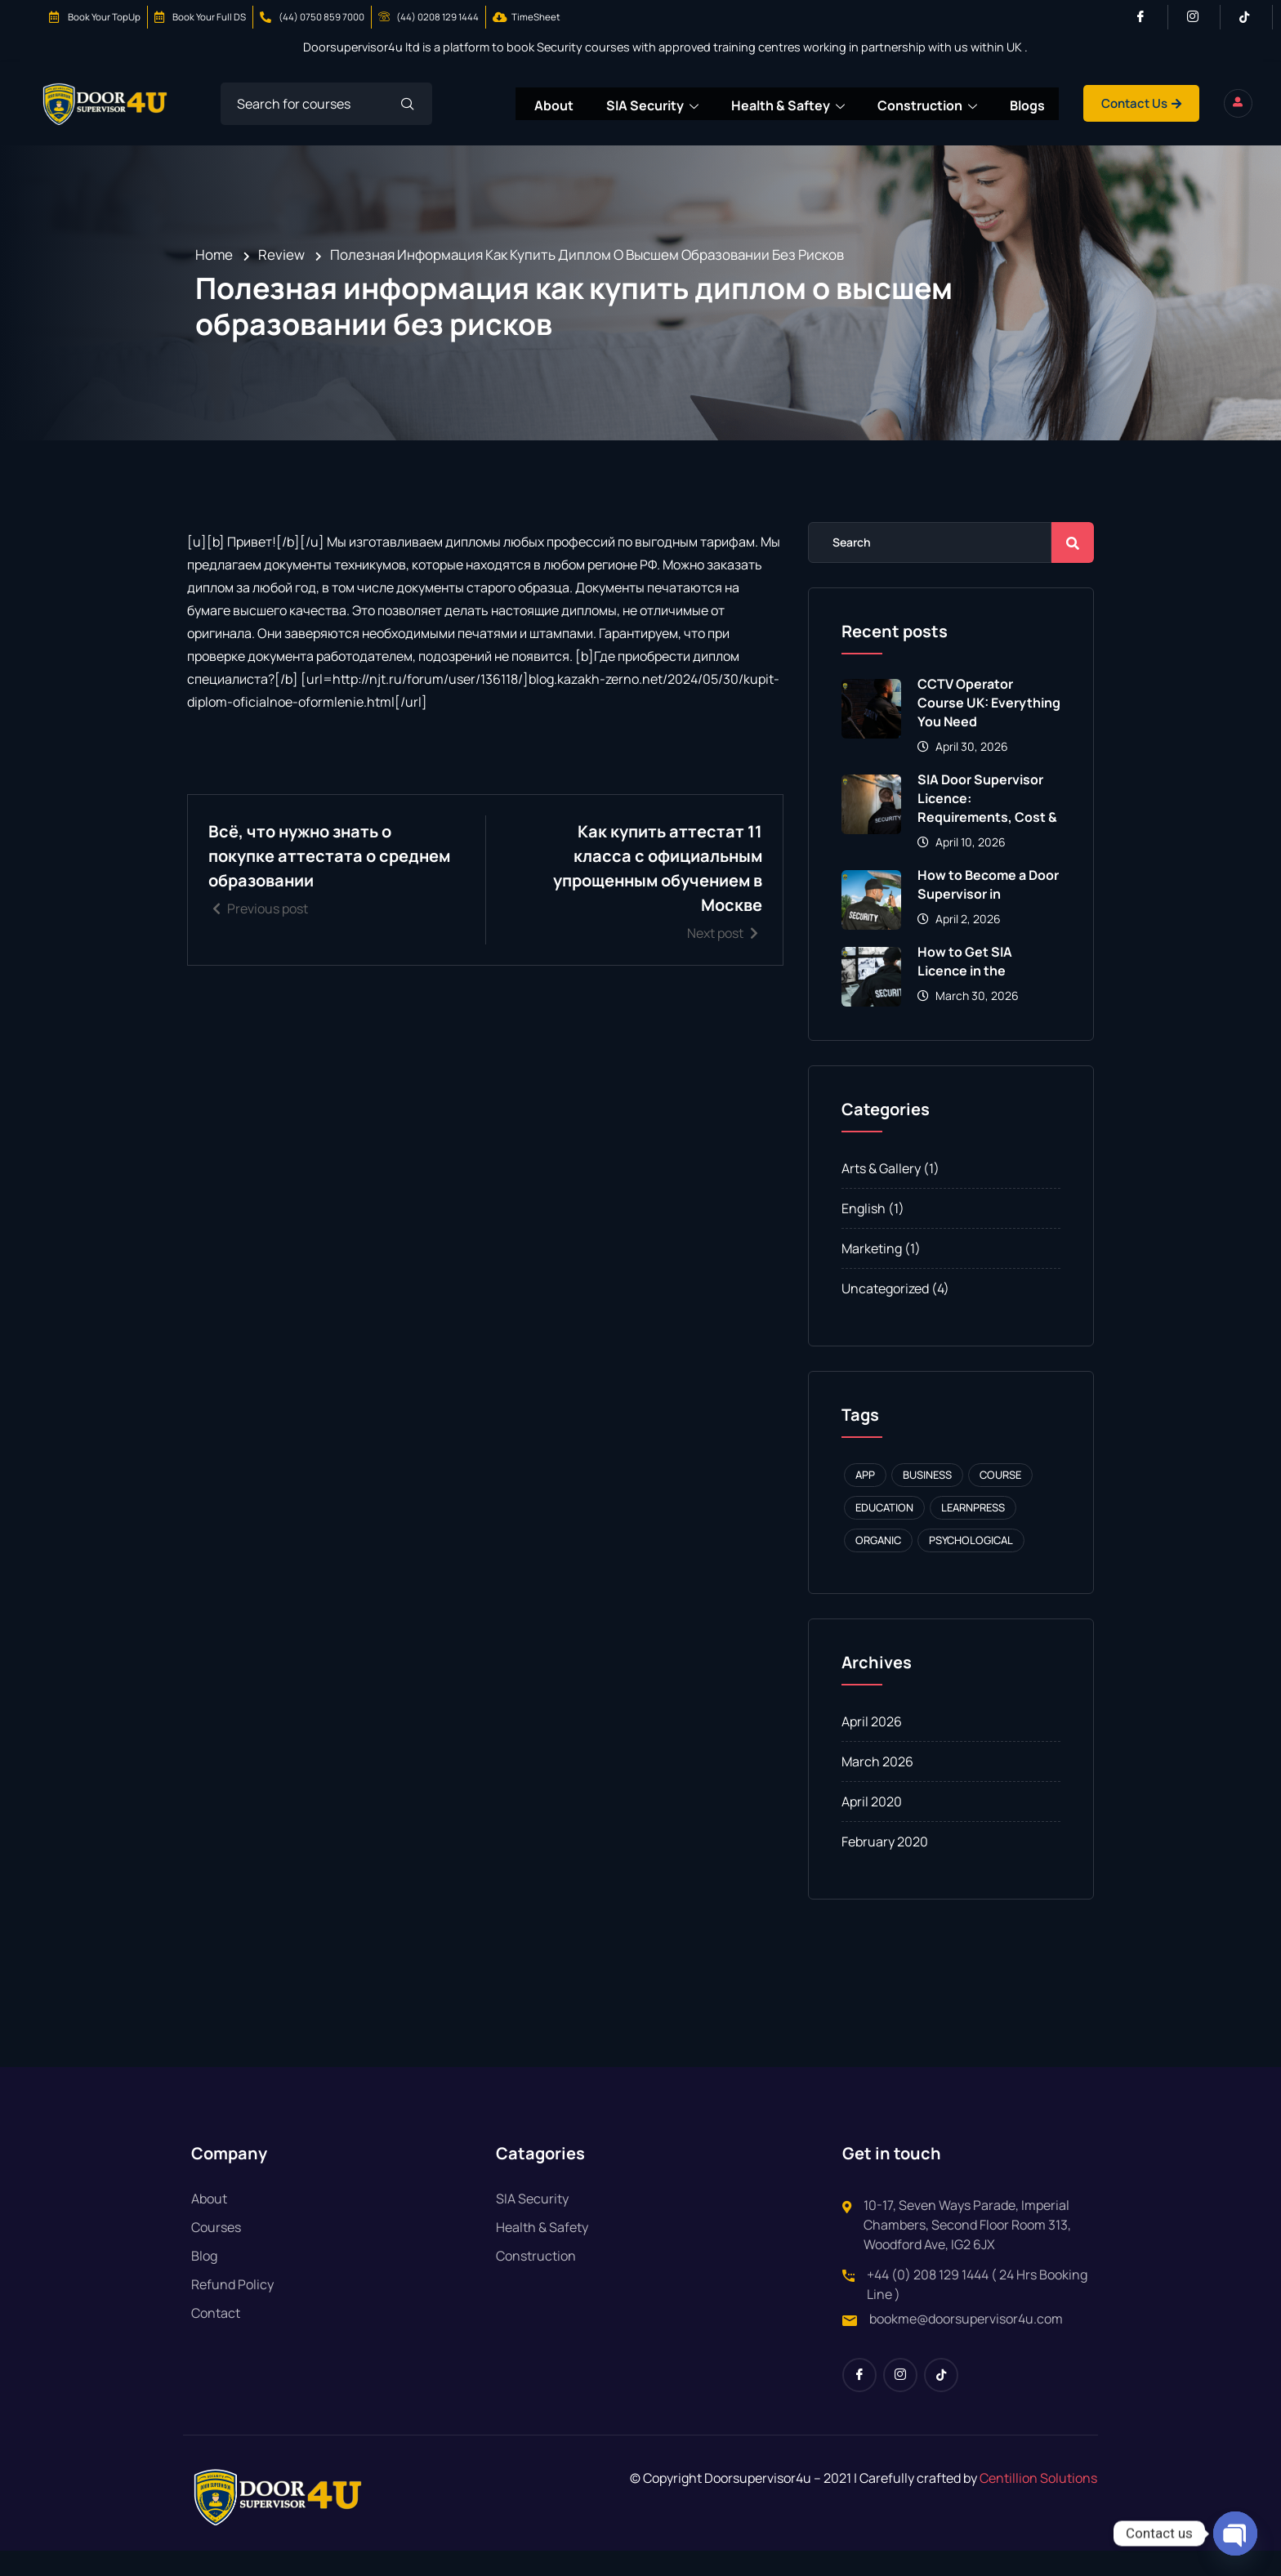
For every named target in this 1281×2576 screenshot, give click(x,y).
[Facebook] (1147, 17)
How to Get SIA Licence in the (964, 986)
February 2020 (884, 1867)
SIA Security (697, 105)
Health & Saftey (834, 105)
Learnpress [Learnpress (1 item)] (973, 1532)
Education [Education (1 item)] (884, 1532)
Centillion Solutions (1038, 2503)
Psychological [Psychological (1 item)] (971, 1565)
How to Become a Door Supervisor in (988, 909)
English (863, 1234)
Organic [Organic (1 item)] (878, 1565)
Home (214, 279)
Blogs (1077, 104)
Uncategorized (885, 1314)
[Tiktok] (1252, 17)
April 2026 (871, 1747)
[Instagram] (1200, 17)
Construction (975, 105)
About (597, 104)
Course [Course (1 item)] (1000, 1500)
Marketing (871, 1274)
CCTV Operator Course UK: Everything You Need (988, 728)
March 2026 (877, 1787)
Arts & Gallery (881, 1194)
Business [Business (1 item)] (927, 1500)
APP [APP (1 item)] (865, 1500)
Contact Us (1194, 103)
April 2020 (871, 1827)
